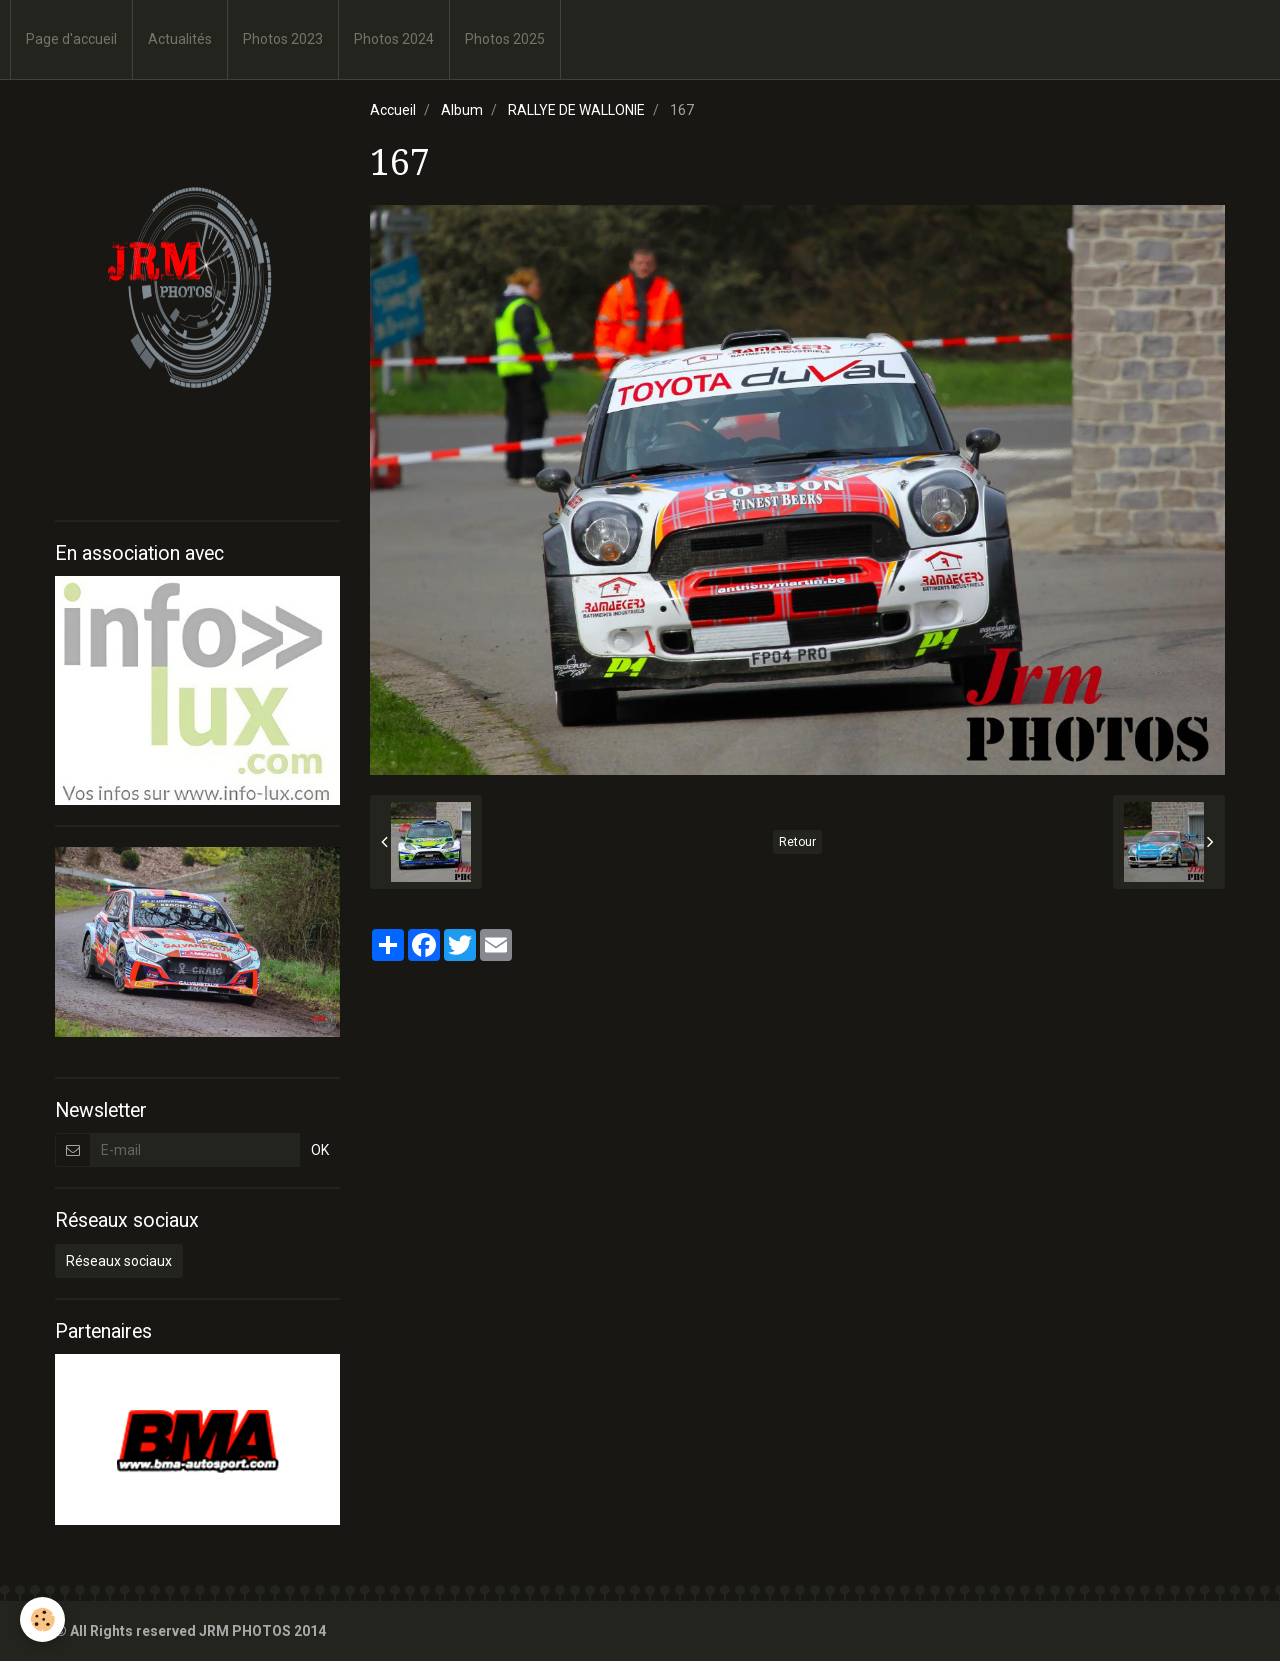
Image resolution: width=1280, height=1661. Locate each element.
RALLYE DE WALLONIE (576, 110)
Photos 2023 (283, 39)
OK (320, 1150)
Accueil (393, 110)
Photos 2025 (505, 39)
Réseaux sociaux (119, 1261)
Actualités (180, 39)
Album (462, 110)
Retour (797, 842)
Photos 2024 (394, 39)
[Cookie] (42, 1619)
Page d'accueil (71, 39)
